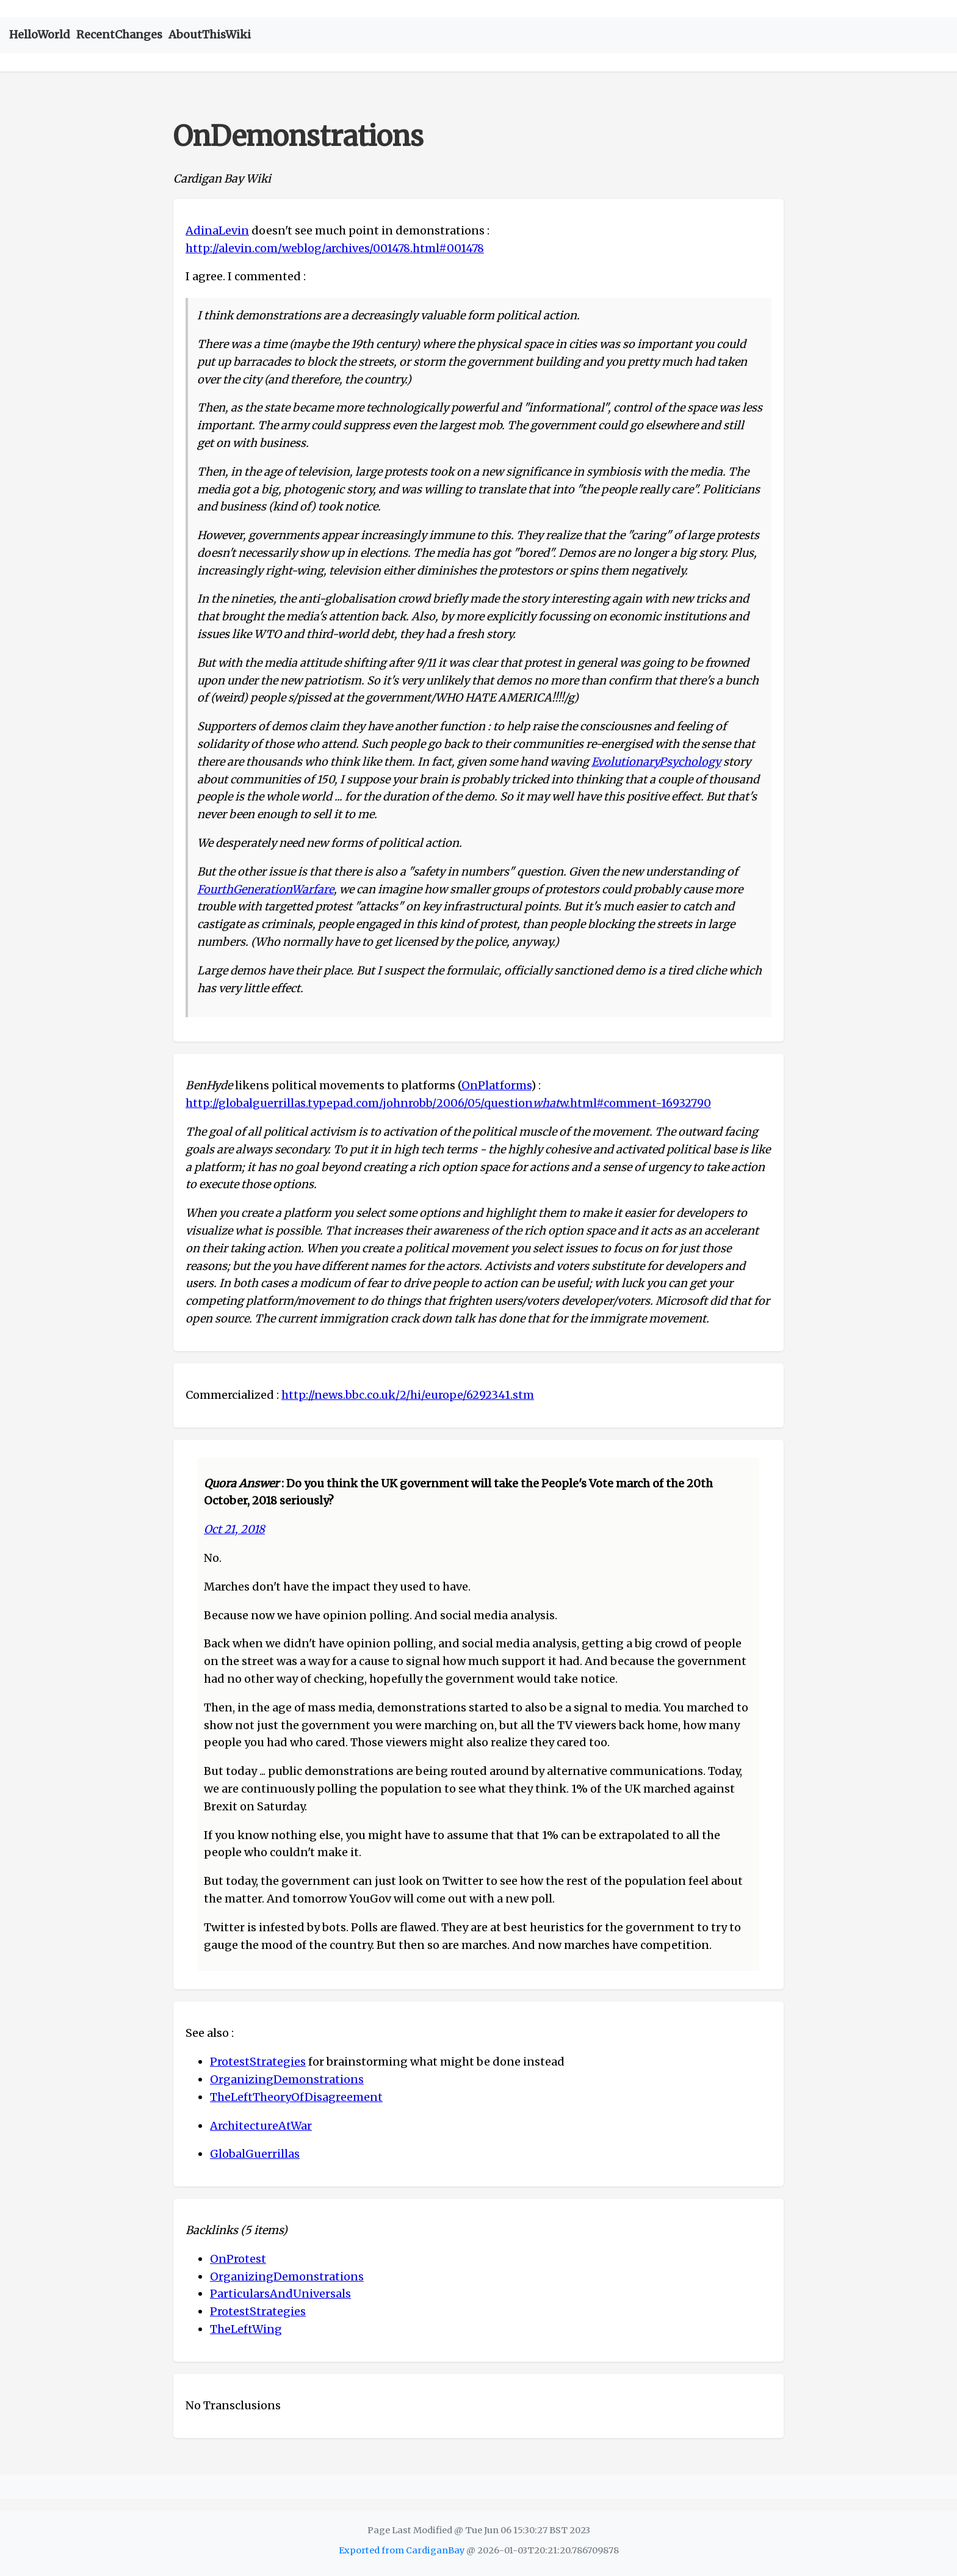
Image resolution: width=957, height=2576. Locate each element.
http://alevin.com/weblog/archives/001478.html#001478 (335, 248)
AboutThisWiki (209, 34)
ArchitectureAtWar (261, 2126)
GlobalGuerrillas (255, 2154)
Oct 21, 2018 (234, 1529)
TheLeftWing (246, 2329)
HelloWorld (39, 34)
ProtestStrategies (258, 2062)
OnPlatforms (496, 1085)
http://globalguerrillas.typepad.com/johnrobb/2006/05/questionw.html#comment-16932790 (448, 1103)
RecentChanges (119, 34)
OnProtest (238, 2259)
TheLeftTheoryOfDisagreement (296, 2097)
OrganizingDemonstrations (287, 2079)
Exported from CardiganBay (401, 2550)
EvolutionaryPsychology (656, 762)
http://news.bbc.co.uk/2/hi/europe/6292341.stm (407, 1395)
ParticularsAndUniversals (280, 2294)
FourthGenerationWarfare (265, 889)
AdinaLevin (217, 230)
